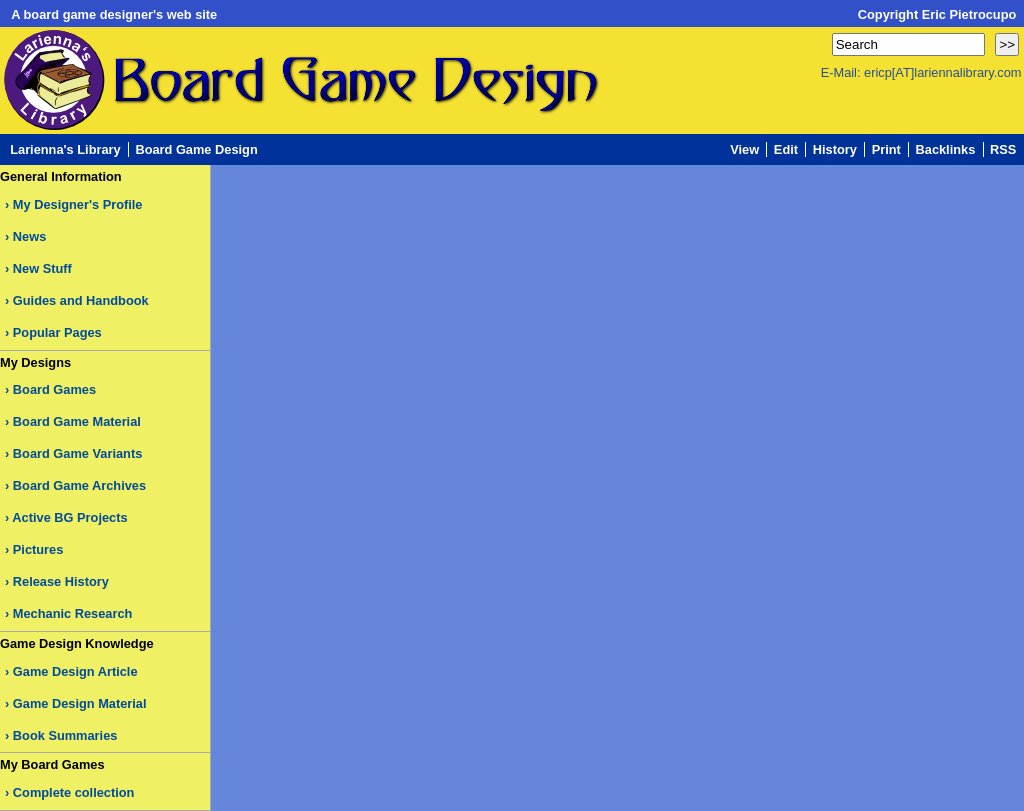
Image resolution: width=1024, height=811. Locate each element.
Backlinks (946, 149)
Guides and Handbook (81, 300)
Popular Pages (57, 332)
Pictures (38, 549)
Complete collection (74, 792)
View (744, 149)
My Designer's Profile (78, 204)
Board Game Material (77, 421)
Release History (61, 581)
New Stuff (42, 268)
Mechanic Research (73, 613)
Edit (786, 149)
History (835, 149)
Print (886, 149)
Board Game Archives (79, 485)
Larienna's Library (65, 149)
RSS (1003, 149)
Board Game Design (196, 149)
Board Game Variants (77, 453)
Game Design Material (80, 703)
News (29, 236)
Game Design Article (75, 671)
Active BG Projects (69, 517)
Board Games (54, 389)
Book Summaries (65, 735)
